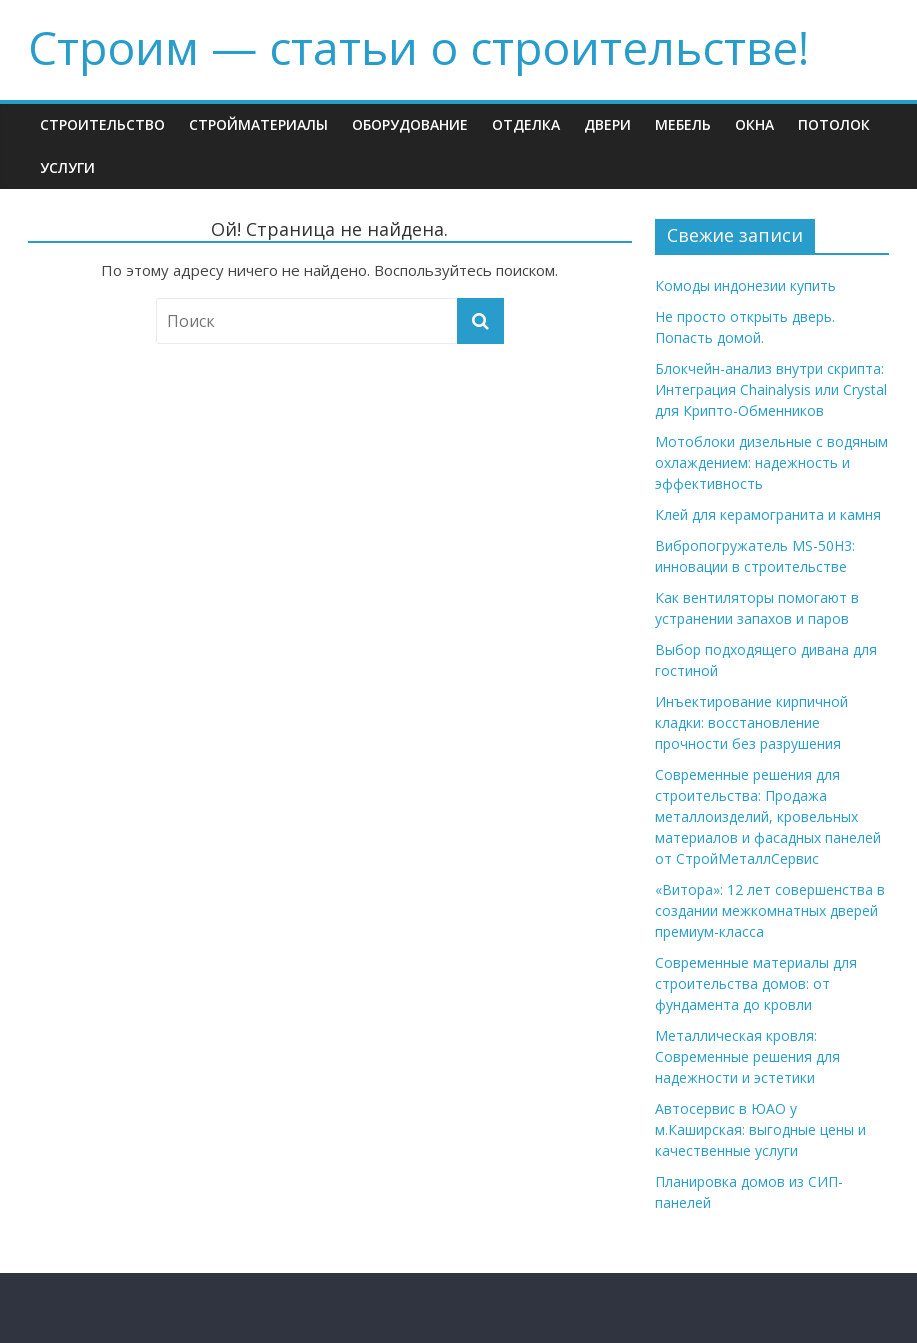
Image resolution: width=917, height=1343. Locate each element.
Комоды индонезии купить (745, 285)
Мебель (683, 124)
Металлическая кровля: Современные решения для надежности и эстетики (747, 1056)
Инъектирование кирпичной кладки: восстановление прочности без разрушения (751, 722)
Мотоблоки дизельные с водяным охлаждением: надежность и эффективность (771, 462)
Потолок (834, 124)
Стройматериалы (258, 124)
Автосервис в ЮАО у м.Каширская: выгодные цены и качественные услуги (760, 1129)
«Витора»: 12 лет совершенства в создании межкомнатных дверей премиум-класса (770, 910)
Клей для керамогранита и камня (768, 514)
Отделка (526, 124)
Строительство (102, 124)
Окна (754, 124)
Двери (607, 124)
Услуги (67, 167)
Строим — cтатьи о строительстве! (418, 47)
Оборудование (410, 124)
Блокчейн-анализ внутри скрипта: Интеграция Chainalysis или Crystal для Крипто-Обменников (771, 389)
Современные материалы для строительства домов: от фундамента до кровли (756, 983)
